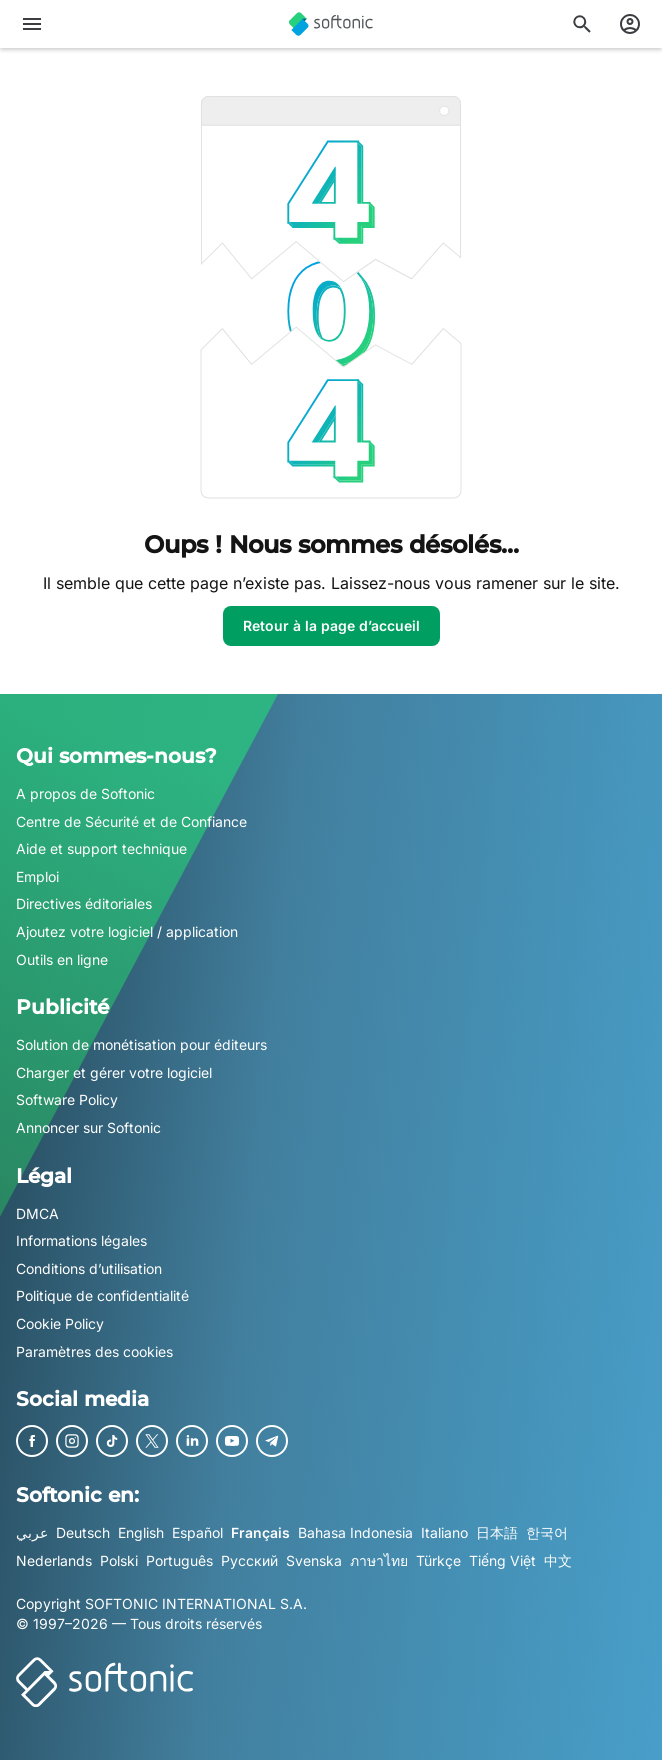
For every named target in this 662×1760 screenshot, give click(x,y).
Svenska (314, 1560)
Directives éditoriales (84, 904)
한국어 (547, 1532)
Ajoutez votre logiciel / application (127, 931)
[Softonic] (331, 24)
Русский (249, 1560)
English (141, 1532)
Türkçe (438, 1560)
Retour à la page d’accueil (331, 625)
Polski (119, 1560)
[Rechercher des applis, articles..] (582, 24)
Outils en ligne (62, 959)
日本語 (497, 1532)
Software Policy (67, 1100)
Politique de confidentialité (102, 1296)
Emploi (37, 876)
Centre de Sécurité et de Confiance (131, 821)
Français (260, 1532)
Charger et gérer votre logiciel (114, 1072)
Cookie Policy (60, 1323)
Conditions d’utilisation (89, 1268)
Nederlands (54, 1560)
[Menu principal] (32, 24)
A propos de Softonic (85, 793)
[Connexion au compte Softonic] (630, 24)
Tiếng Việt (502, 1560)
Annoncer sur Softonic (88, 1127)
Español (197, 1532)
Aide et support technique (101, 848)
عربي (32, 1532)
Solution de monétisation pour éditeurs (141, 1044)
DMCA (37, 1213)
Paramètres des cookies (94, 1351)
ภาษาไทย (379, 1560)
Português (179, 1560)
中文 (558, 1560)
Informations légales (81, 1240)
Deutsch (83, 1532)
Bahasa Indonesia (355, 1532)
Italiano (444, 1532)
